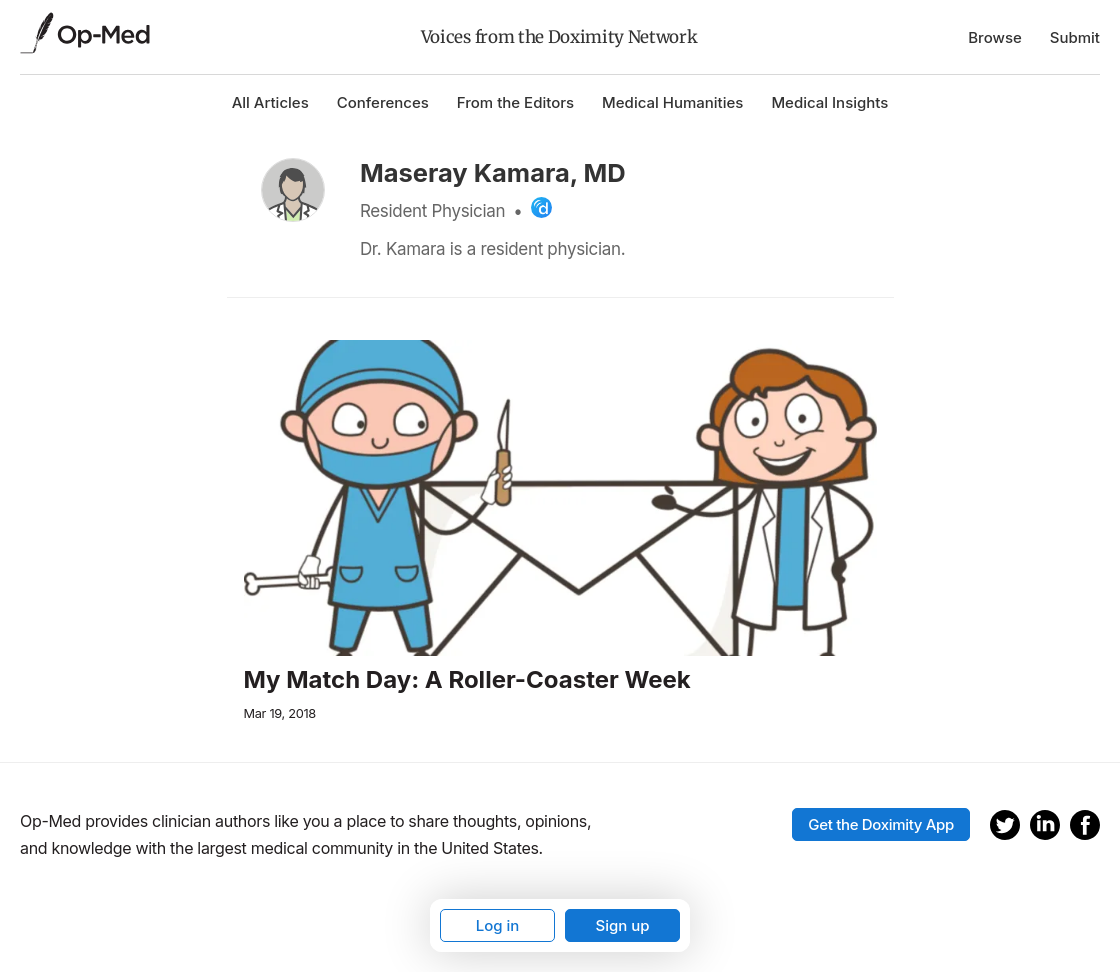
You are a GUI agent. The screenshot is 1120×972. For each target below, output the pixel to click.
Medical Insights (829, 102)
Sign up (622, 925)
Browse (995, 37)
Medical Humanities (672, 102)
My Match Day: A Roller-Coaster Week (467, 680)
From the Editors (515, 102)
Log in (498, 925)
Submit (1075, 37)
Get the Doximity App (881, 824)
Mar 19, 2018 (280, 713)
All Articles (270, 102)
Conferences (383, 102)
